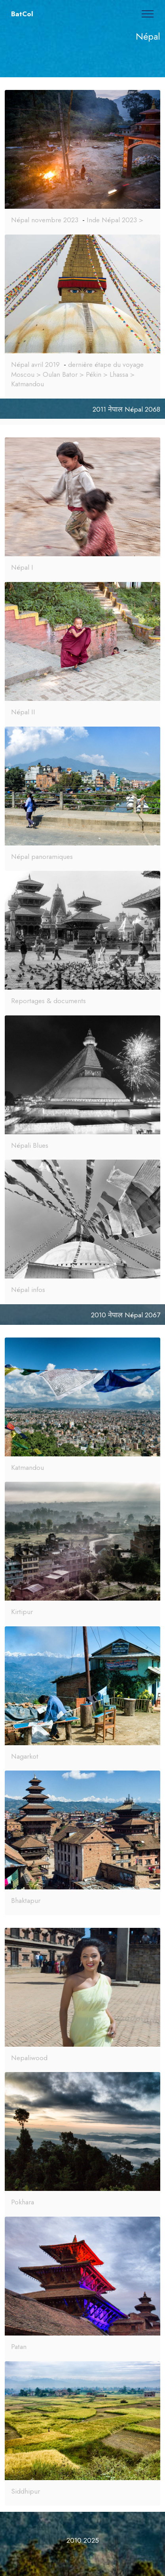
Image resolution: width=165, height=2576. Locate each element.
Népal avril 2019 (35, 364)
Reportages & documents (48, 1001)
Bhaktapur (25, 1900)
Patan (19, 2346)
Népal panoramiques (42, 856)
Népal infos (28, 1289)
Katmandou (27, 1467)
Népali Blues (29, 1145)
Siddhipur (25, 2491)
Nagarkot (24, 1756)
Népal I (22, 567)
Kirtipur (22, 1612)
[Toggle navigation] (148, 14)
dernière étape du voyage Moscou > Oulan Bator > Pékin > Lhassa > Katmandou (77, 374)
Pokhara (22, 2202)
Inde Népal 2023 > (115, 220)
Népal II (23, 712)
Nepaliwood (29, 2058)
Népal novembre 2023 (44, 220)
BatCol (22, 14)
